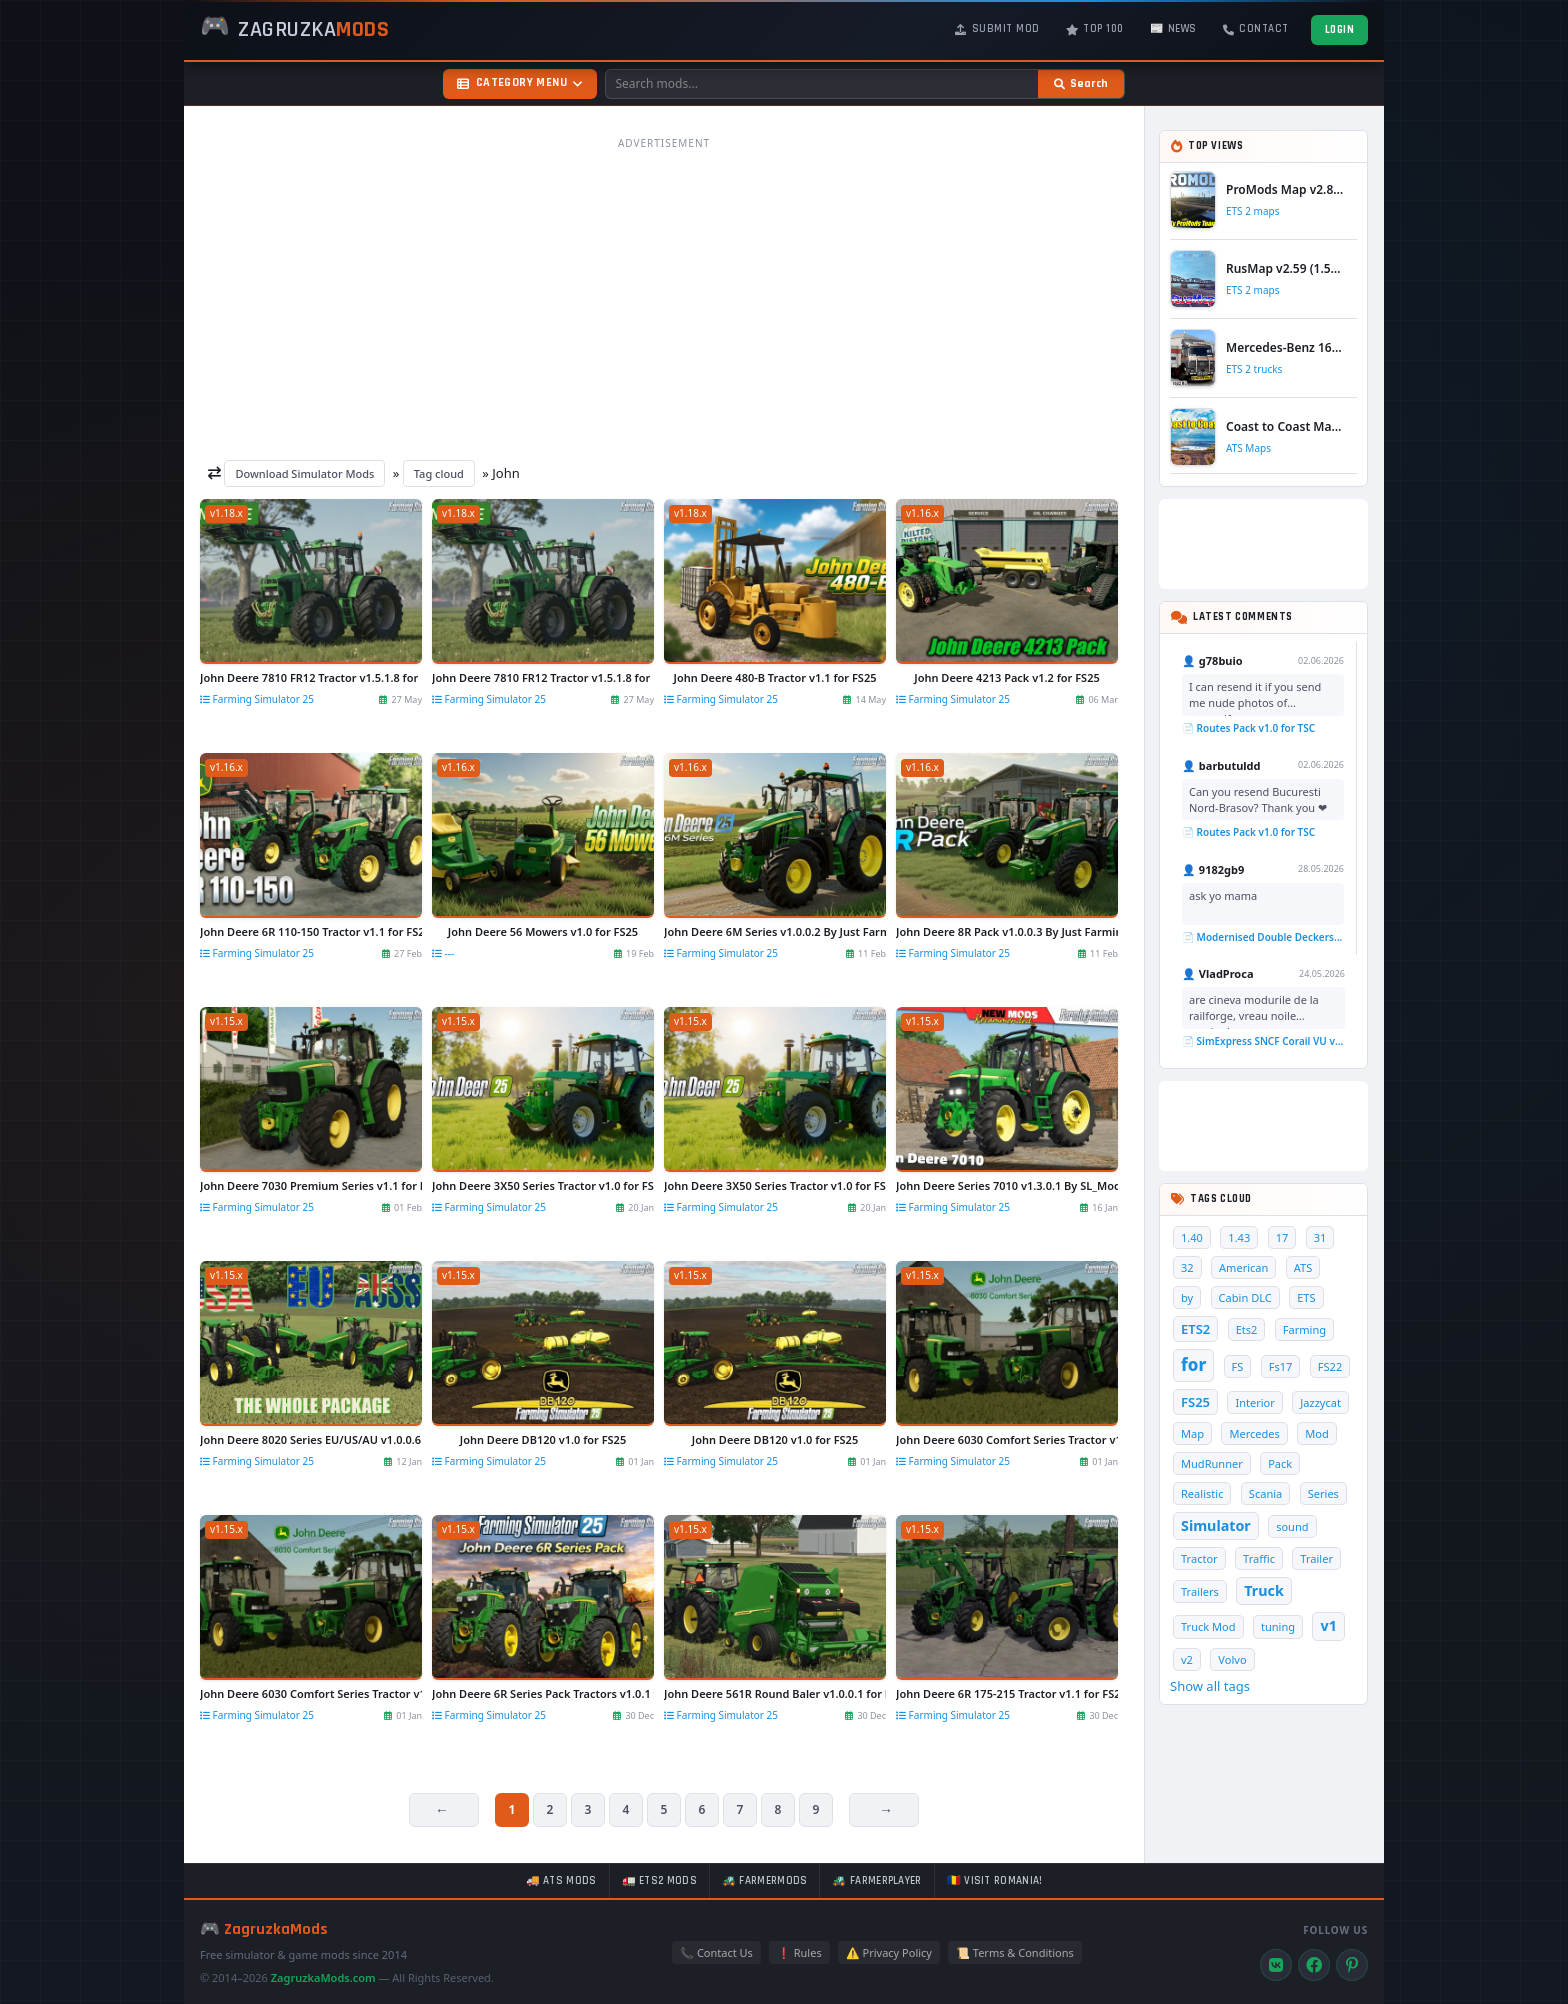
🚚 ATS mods (561, 1881)
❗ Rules (799, 1952)
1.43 (1239, 1237)
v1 (1328, 1625)
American (1243, 1267)
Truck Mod (1208, 1626)
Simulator (1216, 1525)
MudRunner (1212, 1463)
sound (1292, 1526)
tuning (1278, 1626)
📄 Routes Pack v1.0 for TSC (1248, 728)
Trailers (1200, 1591)
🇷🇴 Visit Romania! (995, 1881)
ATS (1303, 1267)
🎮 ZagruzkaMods (264, 1929)
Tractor (1199, 1558)
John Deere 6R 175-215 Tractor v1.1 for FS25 (1007, 1693)
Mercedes (1254, 1433)
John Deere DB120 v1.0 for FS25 (543, 1439)
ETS (1306, 1297)
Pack (1280, 1463)
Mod (1317, 1433)
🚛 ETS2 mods (659, 1881)
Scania (1265, 1493)
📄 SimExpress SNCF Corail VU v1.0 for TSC (1263, 1041)
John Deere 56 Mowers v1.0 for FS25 (543, 931)
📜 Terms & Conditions (1015, 1952)
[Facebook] (1314, 1965)
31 (1320, 1237)
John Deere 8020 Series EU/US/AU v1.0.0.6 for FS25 (311, 1439)
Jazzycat (1320, 1402)
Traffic (1259, 1558)
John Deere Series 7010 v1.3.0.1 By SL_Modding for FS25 (1007, 1185)
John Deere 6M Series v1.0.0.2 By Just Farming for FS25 (775, 931)
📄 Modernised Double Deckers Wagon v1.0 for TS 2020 (1263, 937)
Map (1192, 1433)
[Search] (1081, 84)
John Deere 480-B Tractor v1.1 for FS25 (774, 677)
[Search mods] (822, 84)
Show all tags (1210, 1686)
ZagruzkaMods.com (323, 1977)
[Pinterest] (1352, 1965)
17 (1282, 1237)
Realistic (1202, 1493)
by (1187, 1297)
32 (1187, 1267)
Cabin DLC (1245, 1297)
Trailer (1316, 1558)
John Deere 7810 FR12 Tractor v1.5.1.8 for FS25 (311, 677)
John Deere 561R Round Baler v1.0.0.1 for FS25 (775, 1693)
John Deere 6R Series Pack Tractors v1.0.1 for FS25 (543, 1693)
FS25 (1195, 1402)
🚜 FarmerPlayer (876, 1881)
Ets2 (1247, 1329)
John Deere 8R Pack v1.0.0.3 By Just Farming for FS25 (1007, 931)
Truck (1263, 1590)
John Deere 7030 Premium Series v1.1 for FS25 (311, 1185)
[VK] (1276, 1965)
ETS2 (1195, 1329)
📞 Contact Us (716, 1952)
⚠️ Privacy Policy (889, 1952)
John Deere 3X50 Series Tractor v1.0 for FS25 (543, 1185)
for (1193, 1364)
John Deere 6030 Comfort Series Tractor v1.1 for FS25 (1007, 1439)
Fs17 (1281, 1366)
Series (1323, 1493)
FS (1238, 1366)
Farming (1304, 1329)
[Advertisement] (664, 298)
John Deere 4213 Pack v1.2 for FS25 (1006, 677)
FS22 (1330, 1366)
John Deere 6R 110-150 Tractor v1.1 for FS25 (311, 931)
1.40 (1192, 1237)
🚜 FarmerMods (765, 1881)
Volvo (1232, 1659)
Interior (1254, 1402)
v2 (1187, 1659)
